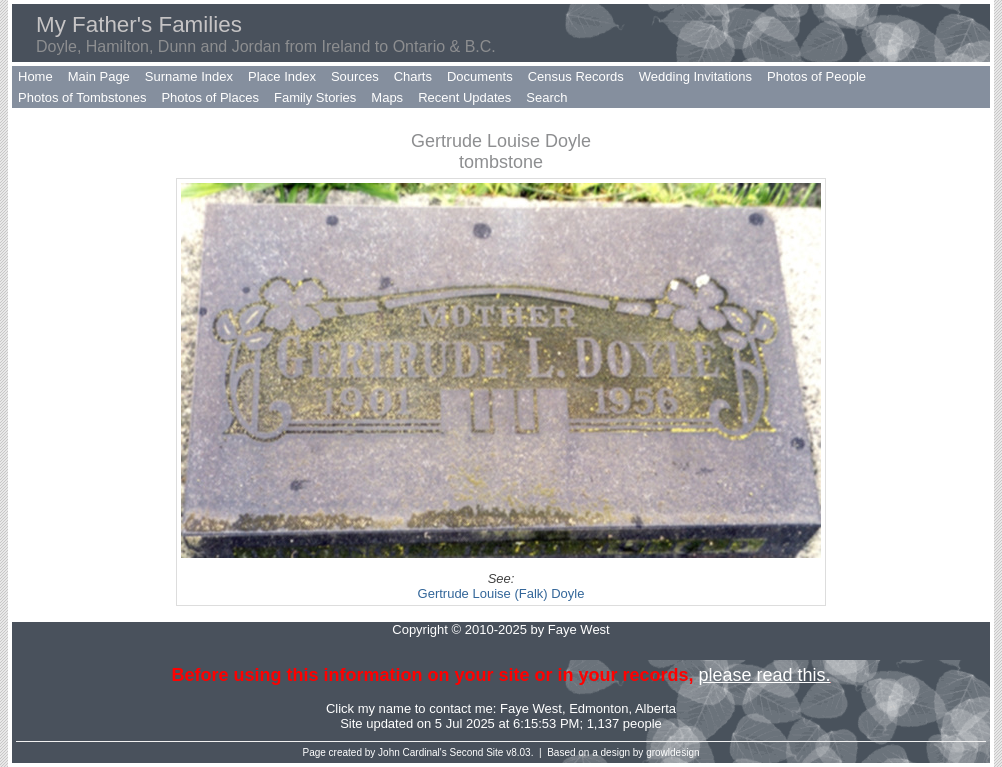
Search (546, 97)
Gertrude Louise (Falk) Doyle (501, 593)
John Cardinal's (412, 752)
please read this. (764, 675)
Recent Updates (464, 97)
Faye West (531, 708)
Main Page (99, 76)
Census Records (576, 76)
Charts (413, 76)
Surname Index (189, 76)
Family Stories (315, 97)
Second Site (477, 752)
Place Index (282, 76)
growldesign (672, 752)
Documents (480, 76)
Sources (355, 76)
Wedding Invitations (695, 76)
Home (35, 76)
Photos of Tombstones (82, 97)
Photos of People (816, 76)
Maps (387, 97)
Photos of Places (210, 97)
